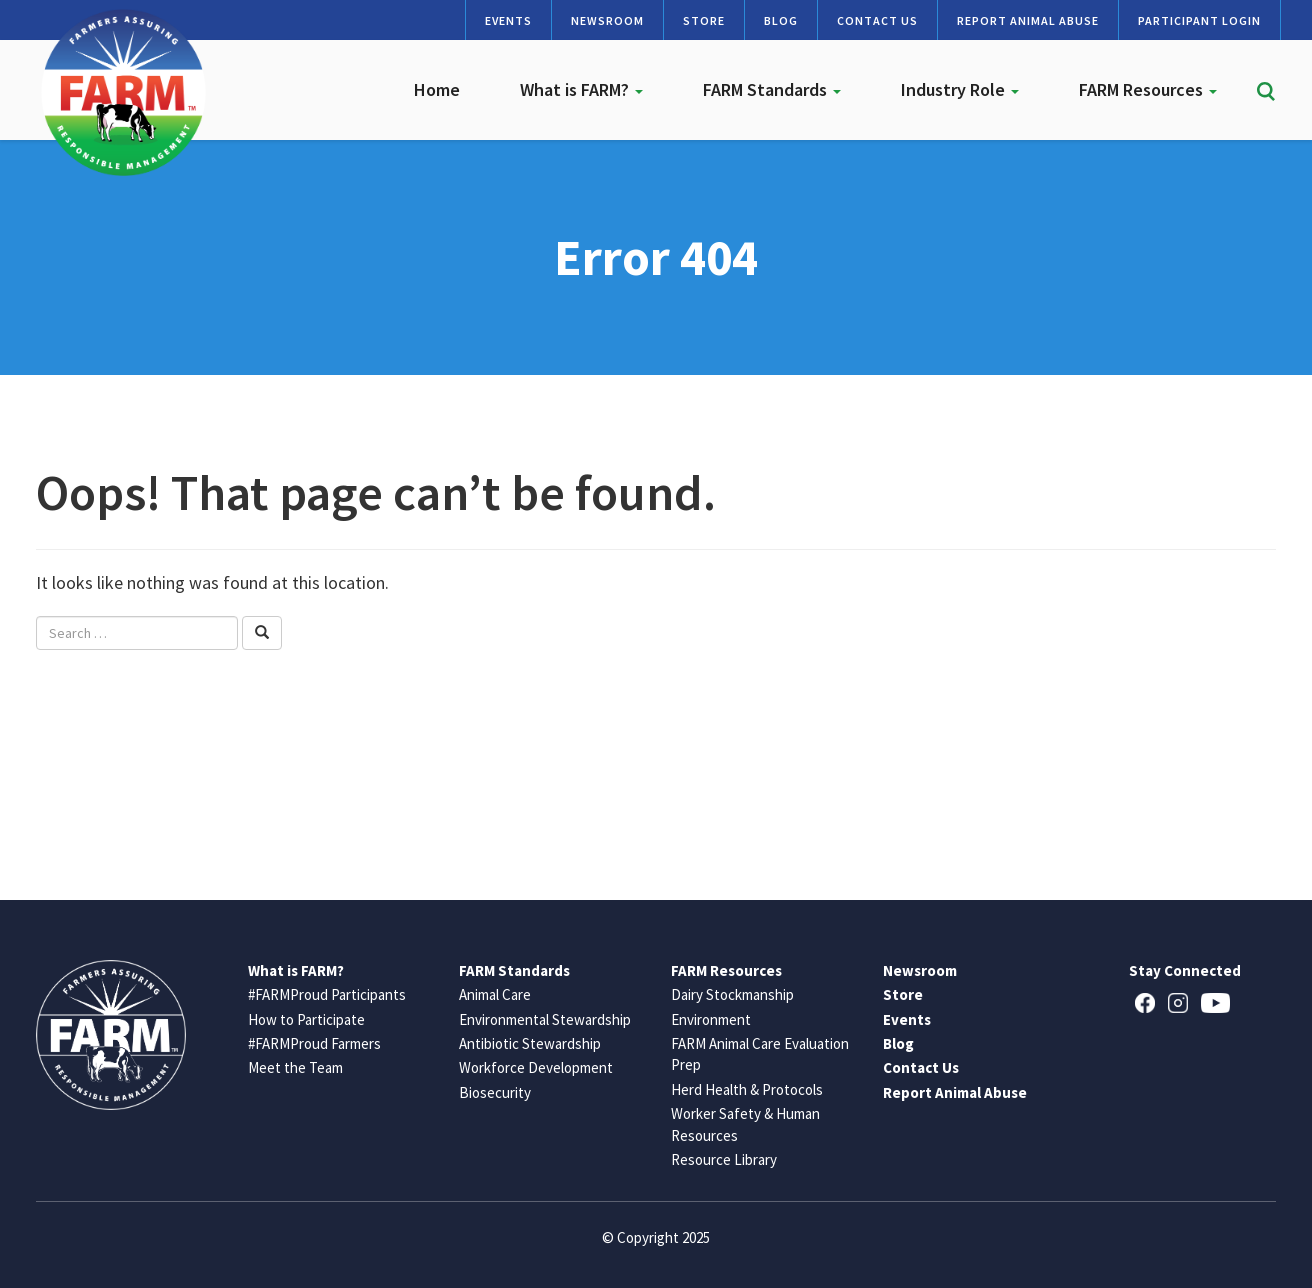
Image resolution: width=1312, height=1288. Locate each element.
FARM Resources (1148, 89)
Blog (781, 20)
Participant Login (1199, 20)
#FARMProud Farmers (314, 1043)
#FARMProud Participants (327, 994)
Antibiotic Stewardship (530, 1043)
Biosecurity (495, 1092)
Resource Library (724, 1159)
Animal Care (495, 994)
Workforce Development (536, 1067)
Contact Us (877, 20)
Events (508, 20)
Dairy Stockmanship (732, 994)
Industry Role (960, 89)
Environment (711, 1019)
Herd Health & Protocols (747, 1089)
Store (704, 20)
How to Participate (306, 1019)
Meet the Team (295, 1067)
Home (437, 89)
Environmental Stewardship (545, 1019)
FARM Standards (772, 89)
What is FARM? (581, 89)
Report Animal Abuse (1028, 20)
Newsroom (607, 20)
